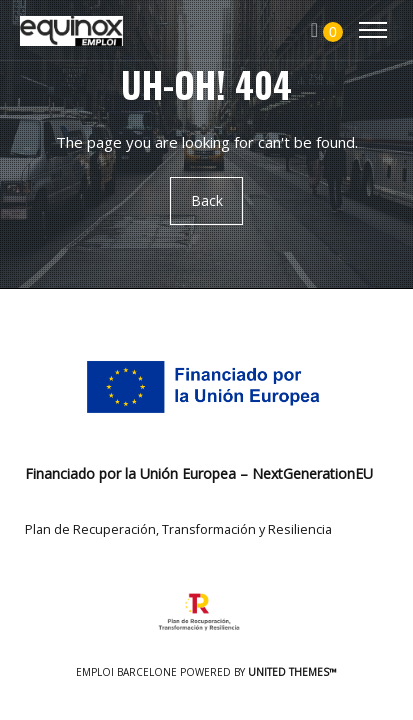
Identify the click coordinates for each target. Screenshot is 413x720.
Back (207, 200)
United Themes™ (292, 672)
